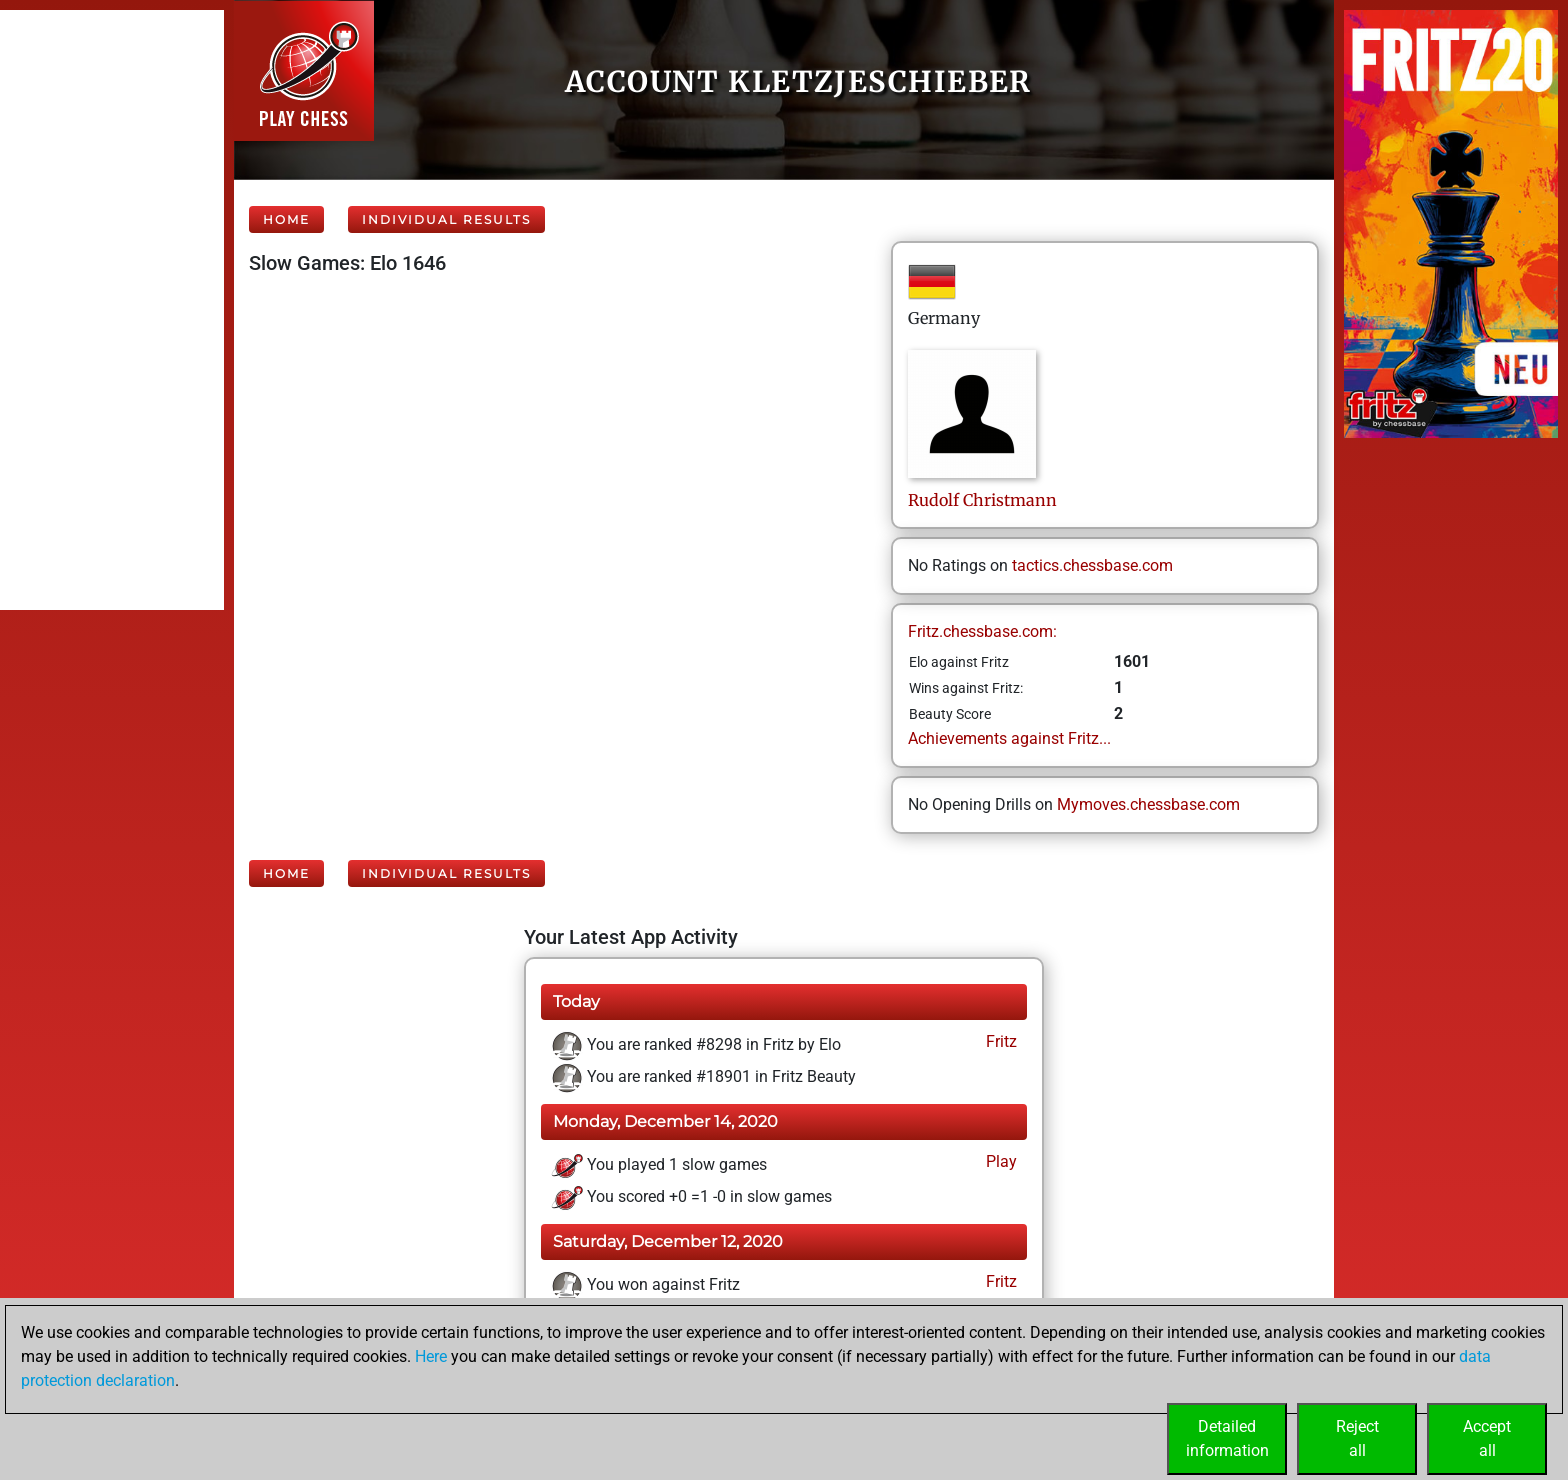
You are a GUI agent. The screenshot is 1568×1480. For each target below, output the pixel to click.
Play (999, 1161)
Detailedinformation (1227, 1438)
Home (286, 219)
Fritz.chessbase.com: (982, 631)
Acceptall (1487, 1438)
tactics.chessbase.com (1092, 565)
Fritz (999, 1041)
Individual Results (446, 219)
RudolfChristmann (982, 500)
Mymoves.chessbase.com (1148, 804)
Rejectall (1357, 1438)
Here (431, 1356)
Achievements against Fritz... (1009, 738)
